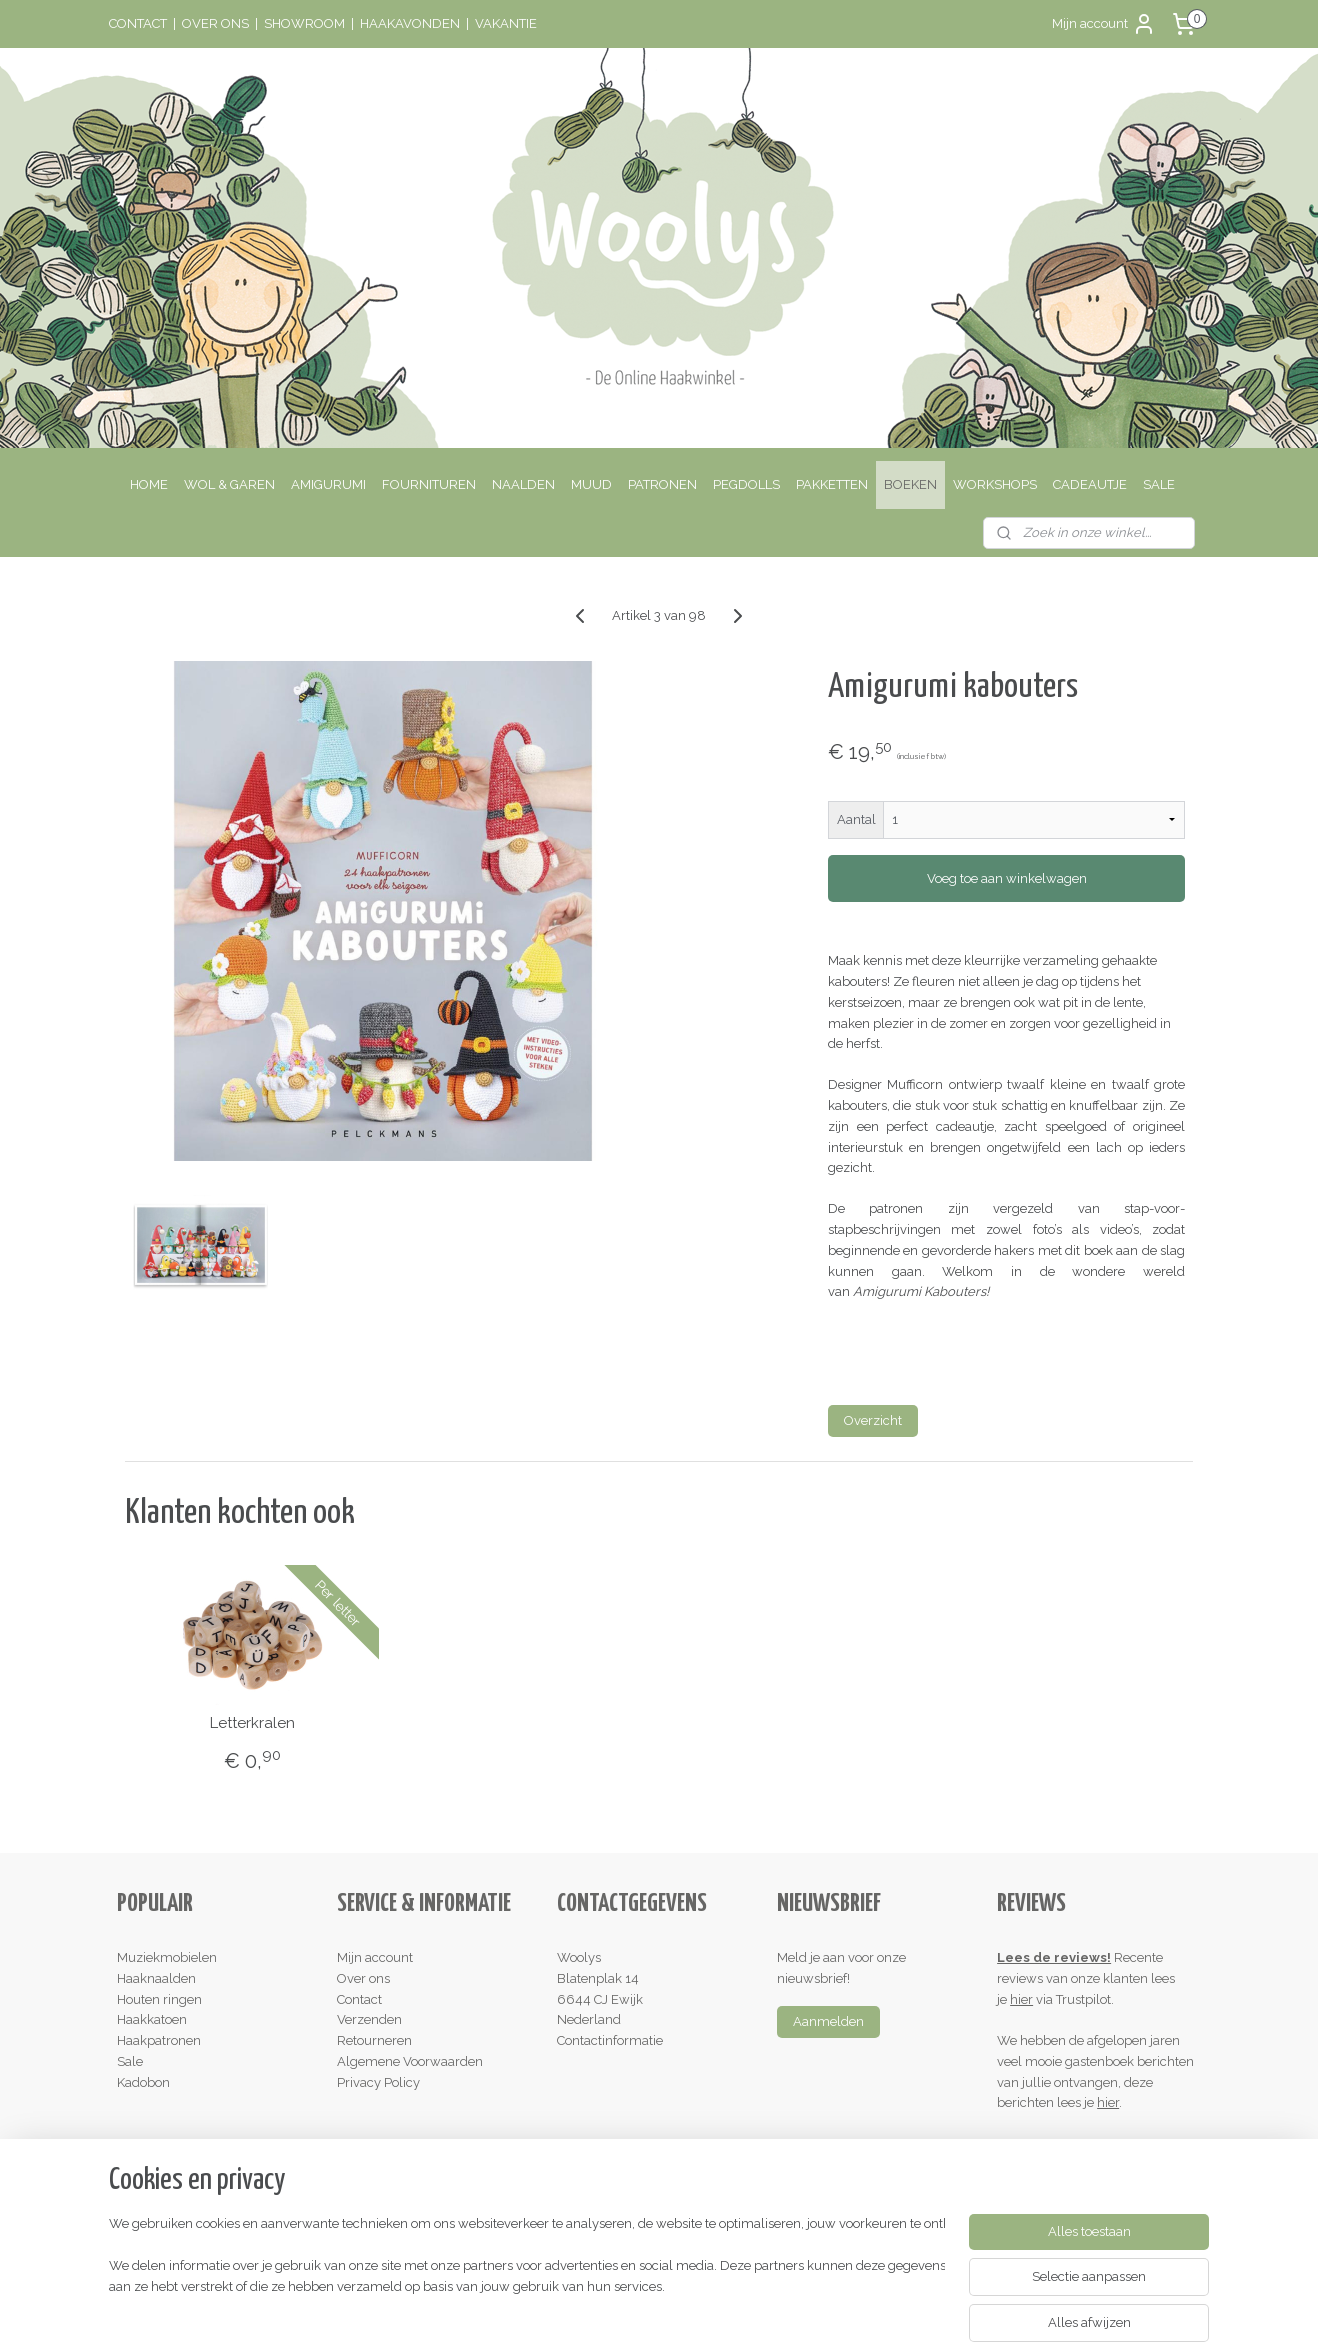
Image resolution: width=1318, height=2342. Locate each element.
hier (1021, 1999)
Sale (130, 2061)
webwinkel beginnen (684, 2305)
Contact (359, 1999)
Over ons (363, 1978)
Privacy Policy (378, 2082)
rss (614, 2305)
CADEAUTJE (1090, 484)
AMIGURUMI (328, 484)
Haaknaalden (156, 1978)
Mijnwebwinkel (853, 2305)
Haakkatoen (152, 2019)
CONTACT (138, 23)
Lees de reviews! (1054, 1957)
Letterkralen (252, 1723)
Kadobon (143, 2082)
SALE (1159, 484)
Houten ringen (159, 1999)
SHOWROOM (304, 23)
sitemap (577, 2305)
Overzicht (873, 1420)
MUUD (591, 484)
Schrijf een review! (1060, 2144)
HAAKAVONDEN (410, 23)
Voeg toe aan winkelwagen (1006, 878)
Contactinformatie (610, 2040)
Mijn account (1104, 24)
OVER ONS (215, 23)
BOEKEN (910, 484)
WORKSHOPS (995, 484)
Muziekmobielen (167, 1957)
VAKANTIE (506, 23)
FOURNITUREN (429, 484)
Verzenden (369, 2019)
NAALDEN (523, 484)
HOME (149, 484)
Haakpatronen (159, 2040)
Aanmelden (828, 2021)
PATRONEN (662, 484)
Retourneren (374, 2040)
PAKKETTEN (832, 484)
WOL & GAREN (229, 484)
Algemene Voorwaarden (410, 2061)
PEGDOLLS (746, 484)
